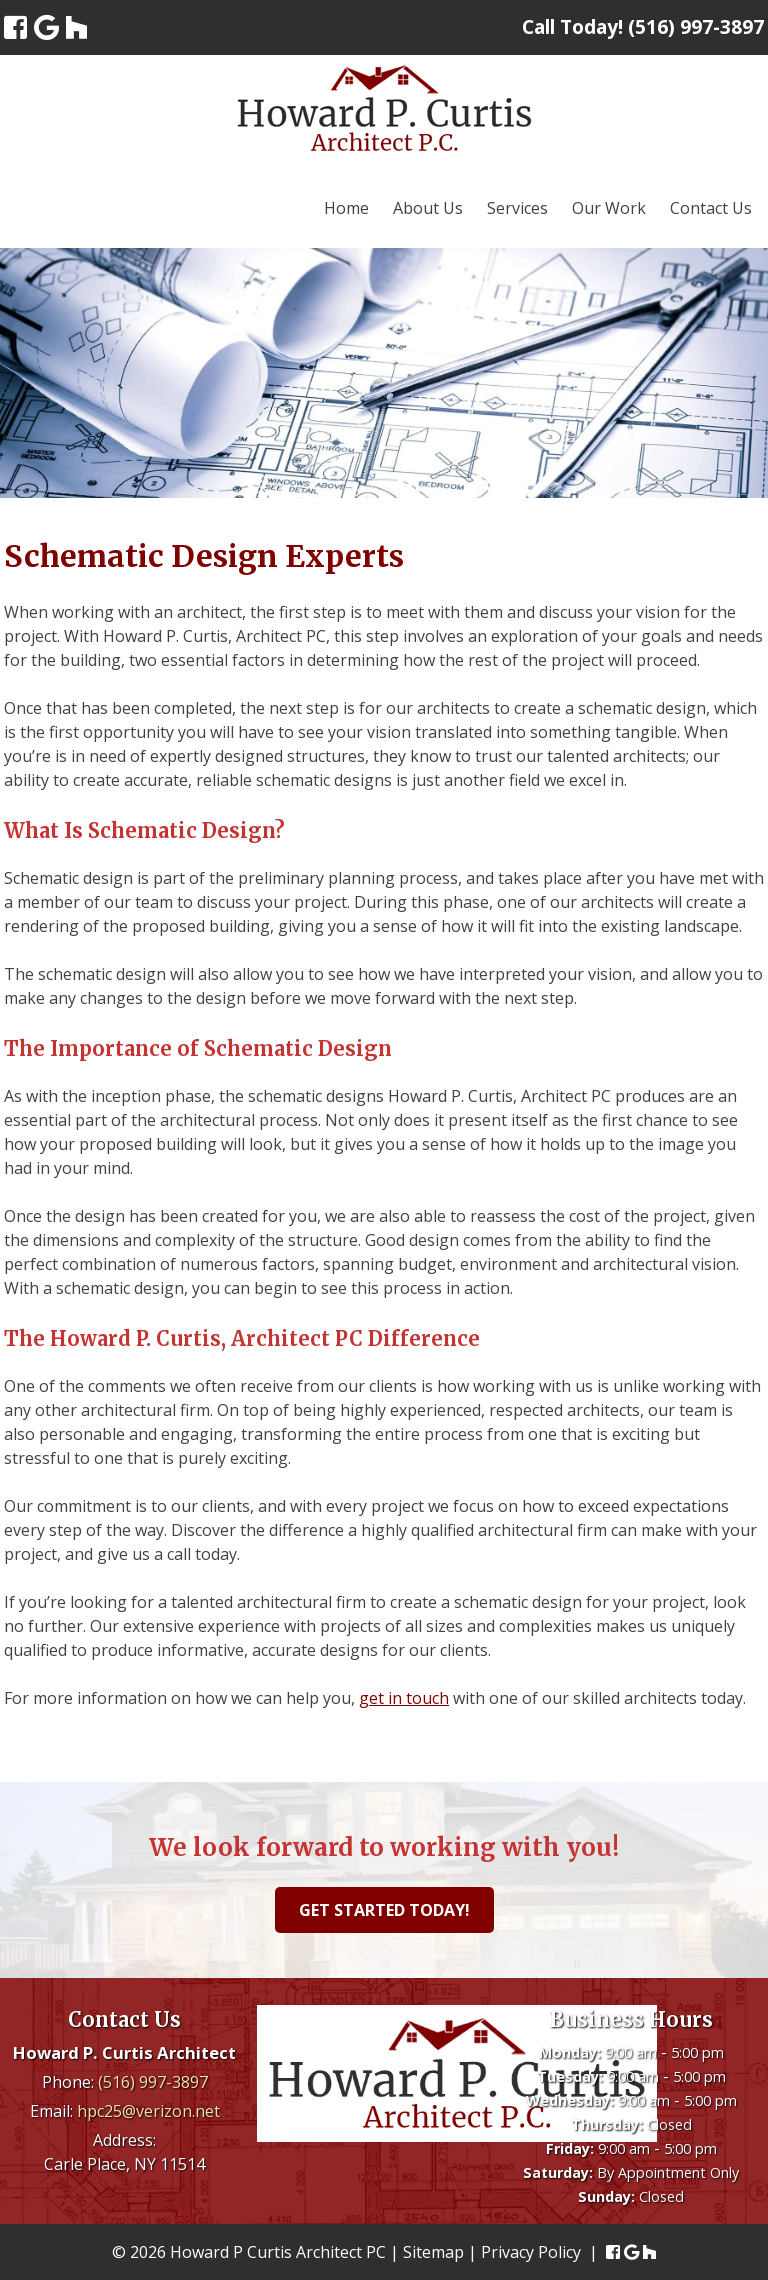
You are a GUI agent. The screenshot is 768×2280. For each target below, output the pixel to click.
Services (517, 208)
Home (346, 208)
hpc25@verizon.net (148, 2111)
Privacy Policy (531, 2252)
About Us (428, 208)
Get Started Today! (384, 1910)
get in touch (404, 1698)
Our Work (609, 208)
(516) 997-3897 (153, 2082)
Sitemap (433, 2252)
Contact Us (711, 208)
